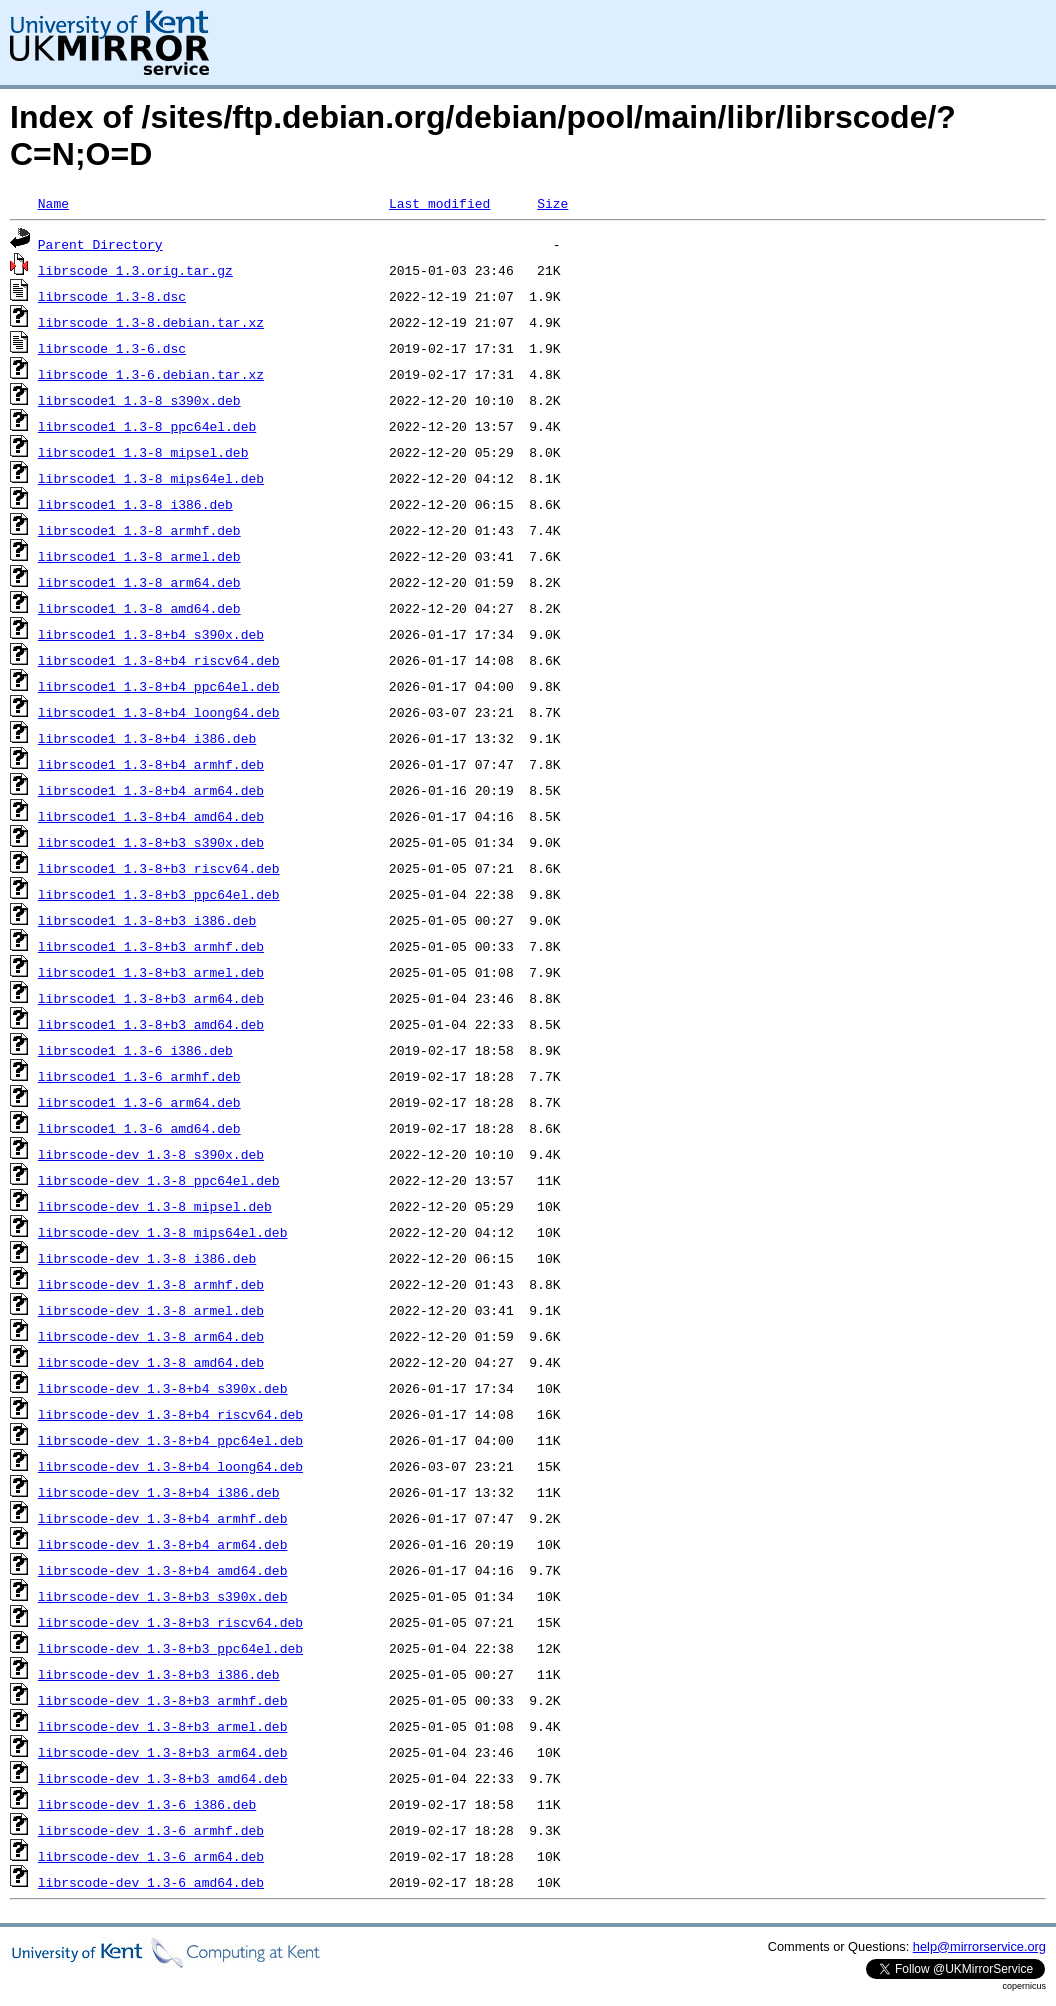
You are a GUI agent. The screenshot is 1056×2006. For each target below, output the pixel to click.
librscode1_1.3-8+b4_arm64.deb (151, 790)
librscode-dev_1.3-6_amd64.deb (151, 1882)
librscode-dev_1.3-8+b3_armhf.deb (163, 1700)
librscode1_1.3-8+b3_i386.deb (147, 920)
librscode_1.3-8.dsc (112, 296)
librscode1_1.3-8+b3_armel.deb (151, 972)
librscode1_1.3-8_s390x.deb (139, 400)
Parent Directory (100, 244)
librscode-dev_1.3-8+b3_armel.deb (163, 1726)
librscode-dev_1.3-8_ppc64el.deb (159, 1180)
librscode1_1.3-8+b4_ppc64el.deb (159, 686)
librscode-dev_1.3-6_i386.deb (147, 1804)
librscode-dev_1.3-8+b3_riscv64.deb (170, 1622)
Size (552, 203)
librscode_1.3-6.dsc (112, 348)
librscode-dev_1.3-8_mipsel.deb (155, 1206)
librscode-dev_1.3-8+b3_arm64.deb (163, 1752)
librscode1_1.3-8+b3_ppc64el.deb (159, 894)
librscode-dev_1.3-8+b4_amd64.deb (163, 1570)
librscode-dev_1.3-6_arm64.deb (151, 1856)
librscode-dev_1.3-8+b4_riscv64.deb (170, 1414)
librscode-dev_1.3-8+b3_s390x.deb (163, 1596)
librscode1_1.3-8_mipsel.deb (143, 452)
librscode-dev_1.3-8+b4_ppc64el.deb (170, 1440)
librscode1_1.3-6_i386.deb (135, 1050)
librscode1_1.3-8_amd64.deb (139, 608)
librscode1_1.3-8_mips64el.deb (151, 478)
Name (53, 203)
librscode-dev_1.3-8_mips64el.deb (163, 1232)
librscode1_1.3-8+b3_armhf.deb (151, 946)
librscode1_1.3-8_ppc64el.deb (147, 426)
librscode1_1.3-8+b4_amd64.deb (151, 816)
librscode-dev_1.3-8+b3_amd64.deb (163, 1778)
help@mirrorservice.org (979, 1946)
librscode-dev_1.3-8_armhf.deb (151, 1284)
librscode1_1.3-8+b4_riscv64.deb (159, 660)
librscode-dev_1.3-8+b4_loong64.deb (170, 1466)
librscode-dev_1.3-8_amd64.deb (151, 1362)
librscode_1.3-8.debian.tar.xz (151, 322)
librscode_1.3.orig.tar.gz (135, 270)
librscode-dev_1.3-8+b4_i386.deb (159, 1492)
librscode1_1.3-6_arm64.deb (139, 1102)
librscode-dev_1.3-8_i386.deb (147, 1258)
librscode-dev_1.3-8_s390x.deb (151, 1154)
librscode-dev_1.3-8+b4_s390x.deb (163, 1388)
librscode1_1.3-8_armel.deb (139, 556)
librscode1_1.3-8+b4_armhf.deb (151, 764)
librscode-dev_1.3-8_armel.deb (151, 1310)
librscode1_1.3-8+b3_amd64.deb (151, 1024)
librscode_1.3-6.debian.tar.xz (151, 374)
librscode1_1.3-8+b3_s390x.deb (151, 842)
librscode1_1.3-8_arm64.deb (139, 582)
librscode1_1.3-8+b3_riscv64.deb (159, 868)
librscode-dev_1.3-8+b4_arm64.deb (163, 1544)
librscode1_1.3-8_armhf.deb (139, 530)
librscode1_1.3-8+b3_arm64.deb (151, 998)
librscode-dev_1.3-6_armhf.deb (151, 1830)
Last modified (439, 203)
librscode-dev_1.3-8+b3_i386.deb (159, 1674)
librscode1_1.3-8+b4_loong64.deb (159, 712)
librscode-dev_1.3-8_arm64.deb (151, 1336)
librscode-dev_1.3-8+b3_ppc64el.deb (170, 1648)
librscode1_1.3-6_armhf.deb (139, 1076)
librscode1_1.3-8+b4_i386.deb (147, 738)
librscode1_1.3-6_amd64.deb (139, 1128)
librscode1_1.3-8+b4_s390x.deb (151, 634)
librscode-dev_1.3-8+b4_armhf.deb (163, 1518)
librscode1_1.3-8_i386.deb (135, 504)
